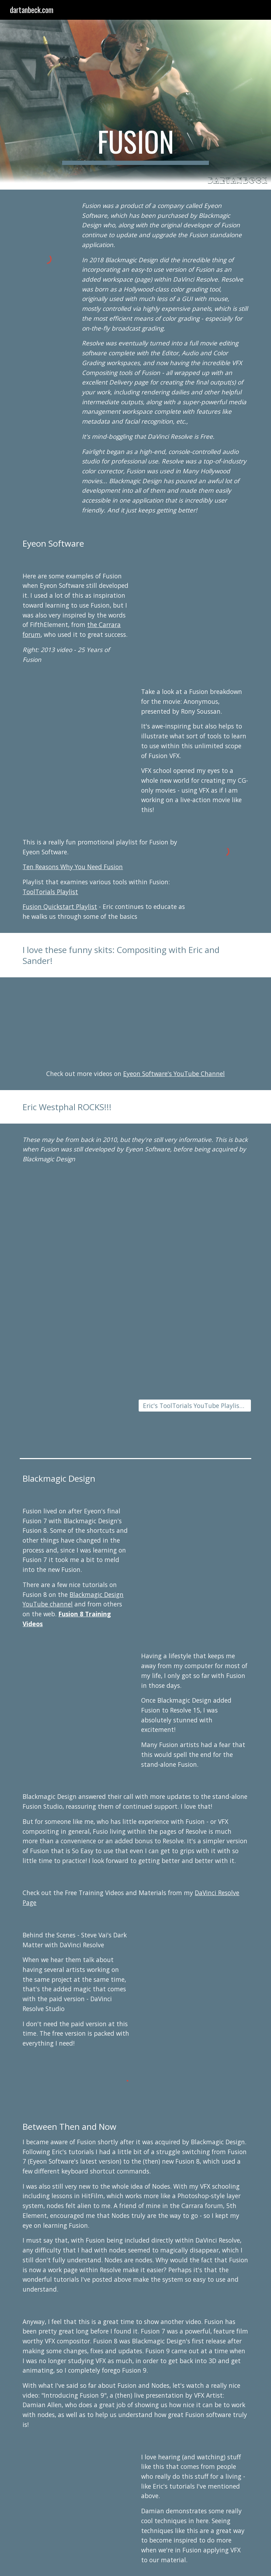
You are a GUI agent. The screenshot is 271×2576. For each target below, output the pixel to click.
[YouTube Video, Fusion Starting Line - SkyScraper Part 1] (76, 1315)
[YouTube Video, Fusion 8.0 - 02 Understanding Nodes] (194, 1535)
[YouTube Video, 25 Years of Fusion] (194, 600)
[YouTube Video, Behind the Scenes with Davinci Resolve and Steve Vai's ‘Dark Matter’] (194, 1959)
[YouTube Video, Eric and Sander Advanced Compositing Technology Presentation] (76, 1017)
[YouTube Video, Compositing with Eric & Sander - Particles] (194, 1017)
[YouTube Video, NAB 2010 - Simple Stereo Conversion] (76, 1222)
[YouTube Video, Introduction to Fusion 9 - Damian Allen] (76, 2487)
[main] (135, 144)
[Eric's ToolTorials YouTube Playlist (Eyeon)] (195, 1406)
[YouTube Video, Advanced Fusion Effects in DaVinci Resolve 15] (76, 1680)
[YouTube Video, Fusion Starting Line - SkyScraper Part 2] (194, 1315)
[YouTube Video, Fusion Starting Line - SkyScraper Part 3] (76, 1408)
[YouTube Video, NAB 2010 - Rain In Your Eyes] (194, 1222)
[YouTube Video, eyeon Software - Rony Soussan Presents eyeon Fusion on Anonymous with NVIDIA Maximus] (76, 716)
